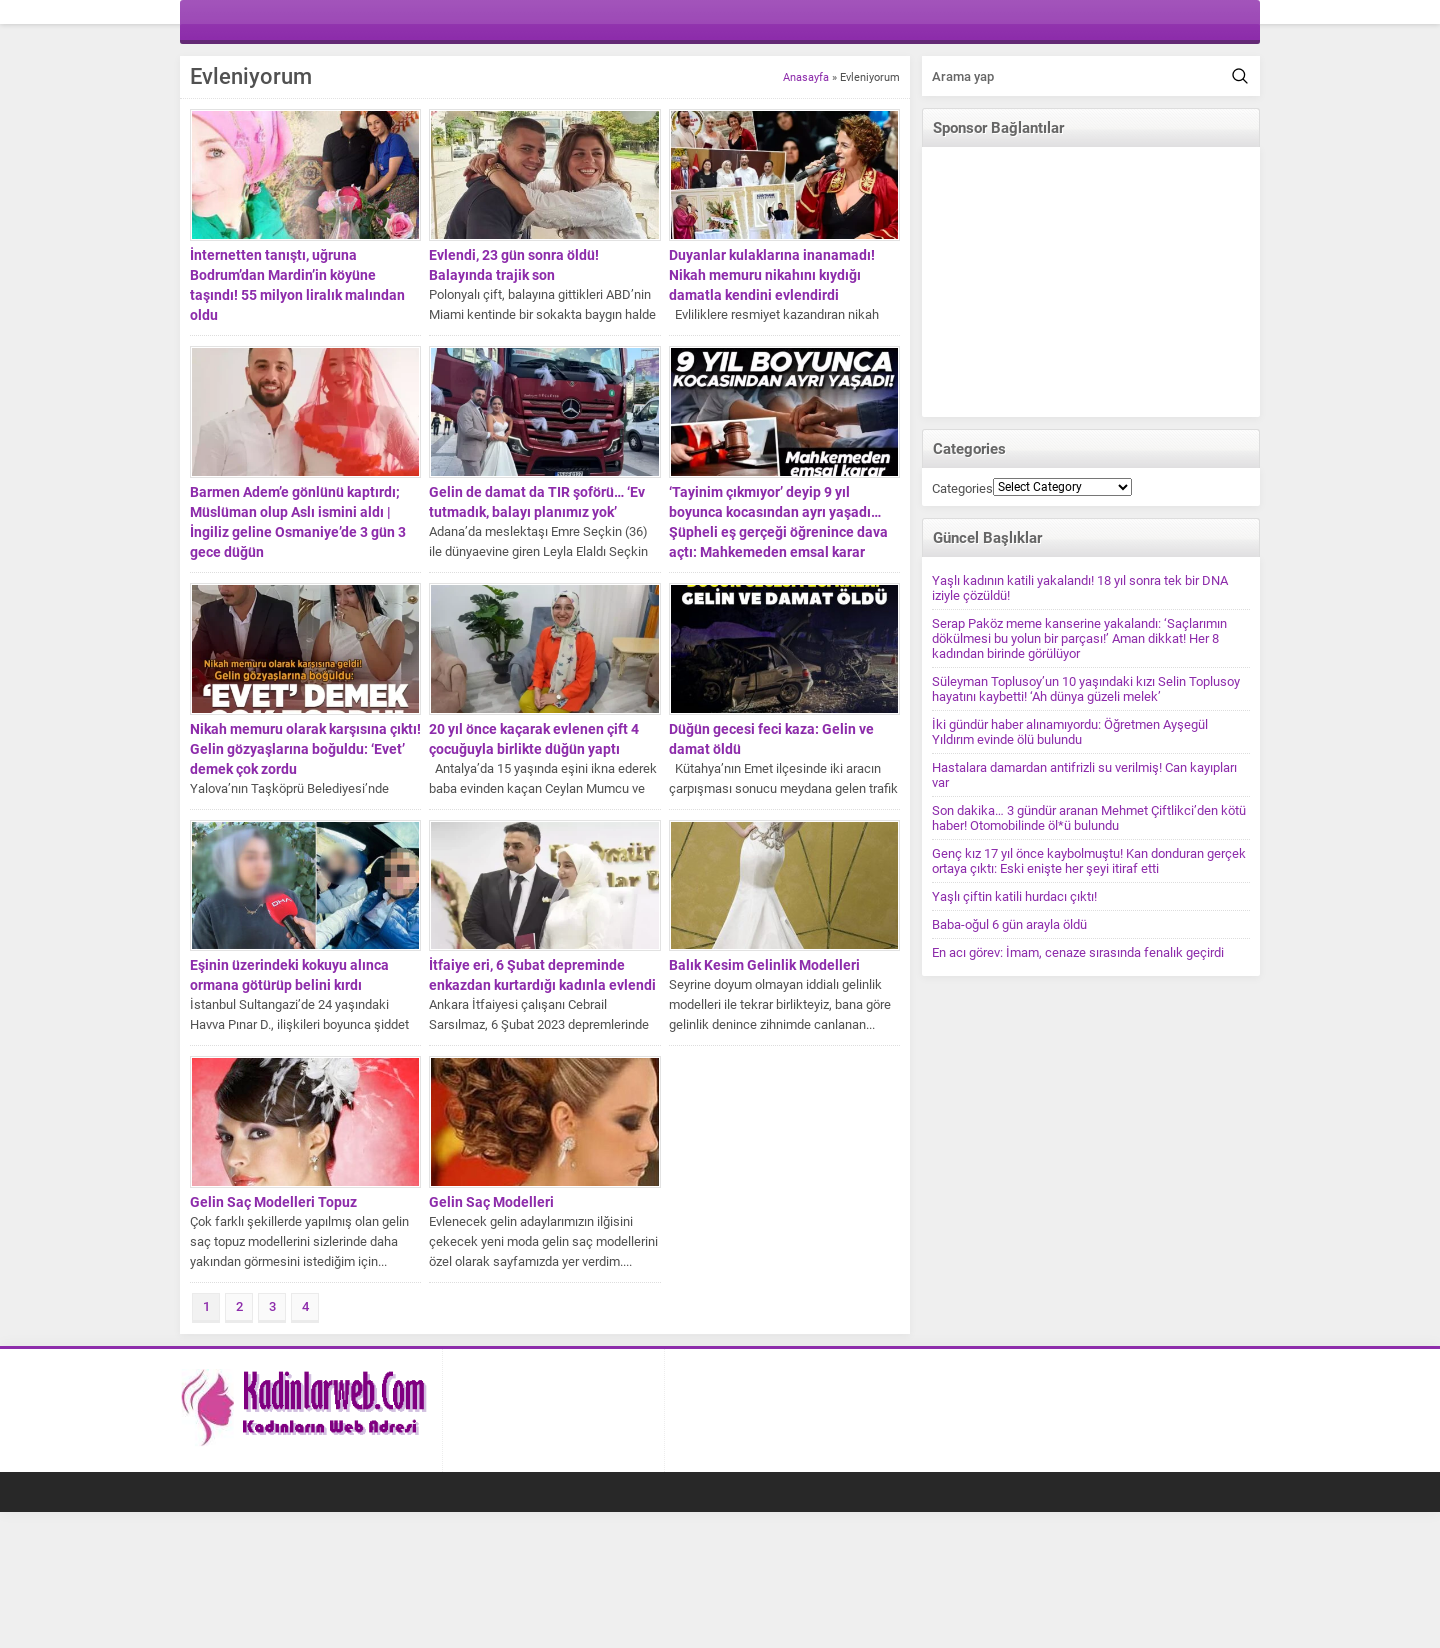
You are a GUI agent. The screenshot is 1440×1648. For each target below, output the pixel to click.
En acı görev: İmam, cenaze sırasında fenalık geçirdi (1078, 952)
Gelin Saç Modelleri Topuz (273, 1202)
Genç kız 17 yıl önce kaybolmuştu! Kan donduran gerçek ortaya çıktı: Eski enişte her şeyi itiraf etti (1089, 861)
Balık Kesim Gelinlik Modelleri (764, 965)
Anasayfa (806, 77)
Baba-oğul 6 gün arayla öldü (1009, 924)
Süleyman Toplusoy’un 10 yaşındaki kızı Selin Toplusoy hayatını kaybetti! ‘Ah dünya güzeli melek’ (1086, 689)
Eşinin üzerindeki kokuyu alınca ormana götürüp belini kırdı (289, 975)
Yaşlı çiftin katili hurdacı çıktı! (1014, 896)
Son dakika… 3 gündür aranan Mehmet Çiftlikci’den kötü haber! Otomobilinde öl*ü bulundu (1089, 818)
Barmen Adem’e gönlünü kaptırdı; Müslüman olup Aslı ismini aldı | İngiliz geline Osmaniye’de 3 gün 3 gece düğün (298, 522)
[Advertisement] (1091, 282)
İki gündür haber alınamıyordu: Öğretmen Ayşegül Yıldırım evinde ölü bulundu (1070, 732)
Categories (962, 488)
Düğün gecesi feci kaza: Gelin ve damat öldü (771, 739)
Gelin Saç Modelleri (491, 1202)
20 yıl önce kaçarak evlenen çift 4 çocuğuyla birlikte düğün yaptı (534, 739)
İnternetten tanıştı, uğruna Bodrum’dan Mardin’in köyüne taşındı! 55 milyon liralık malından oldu (297, 285)
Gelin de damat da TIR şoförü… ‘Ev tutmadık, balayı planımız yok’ (537, 502)
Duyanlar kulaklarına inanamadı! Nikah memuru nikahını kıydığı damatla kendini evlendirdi (772, 275)
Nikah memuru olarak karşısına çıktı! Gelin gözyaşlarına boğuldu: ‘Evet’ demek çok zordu (305, 749)
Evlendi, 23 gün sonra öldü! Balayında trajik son (514, 265)
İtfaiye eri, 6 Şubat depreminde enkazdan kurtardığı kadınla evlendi (542, 975)
